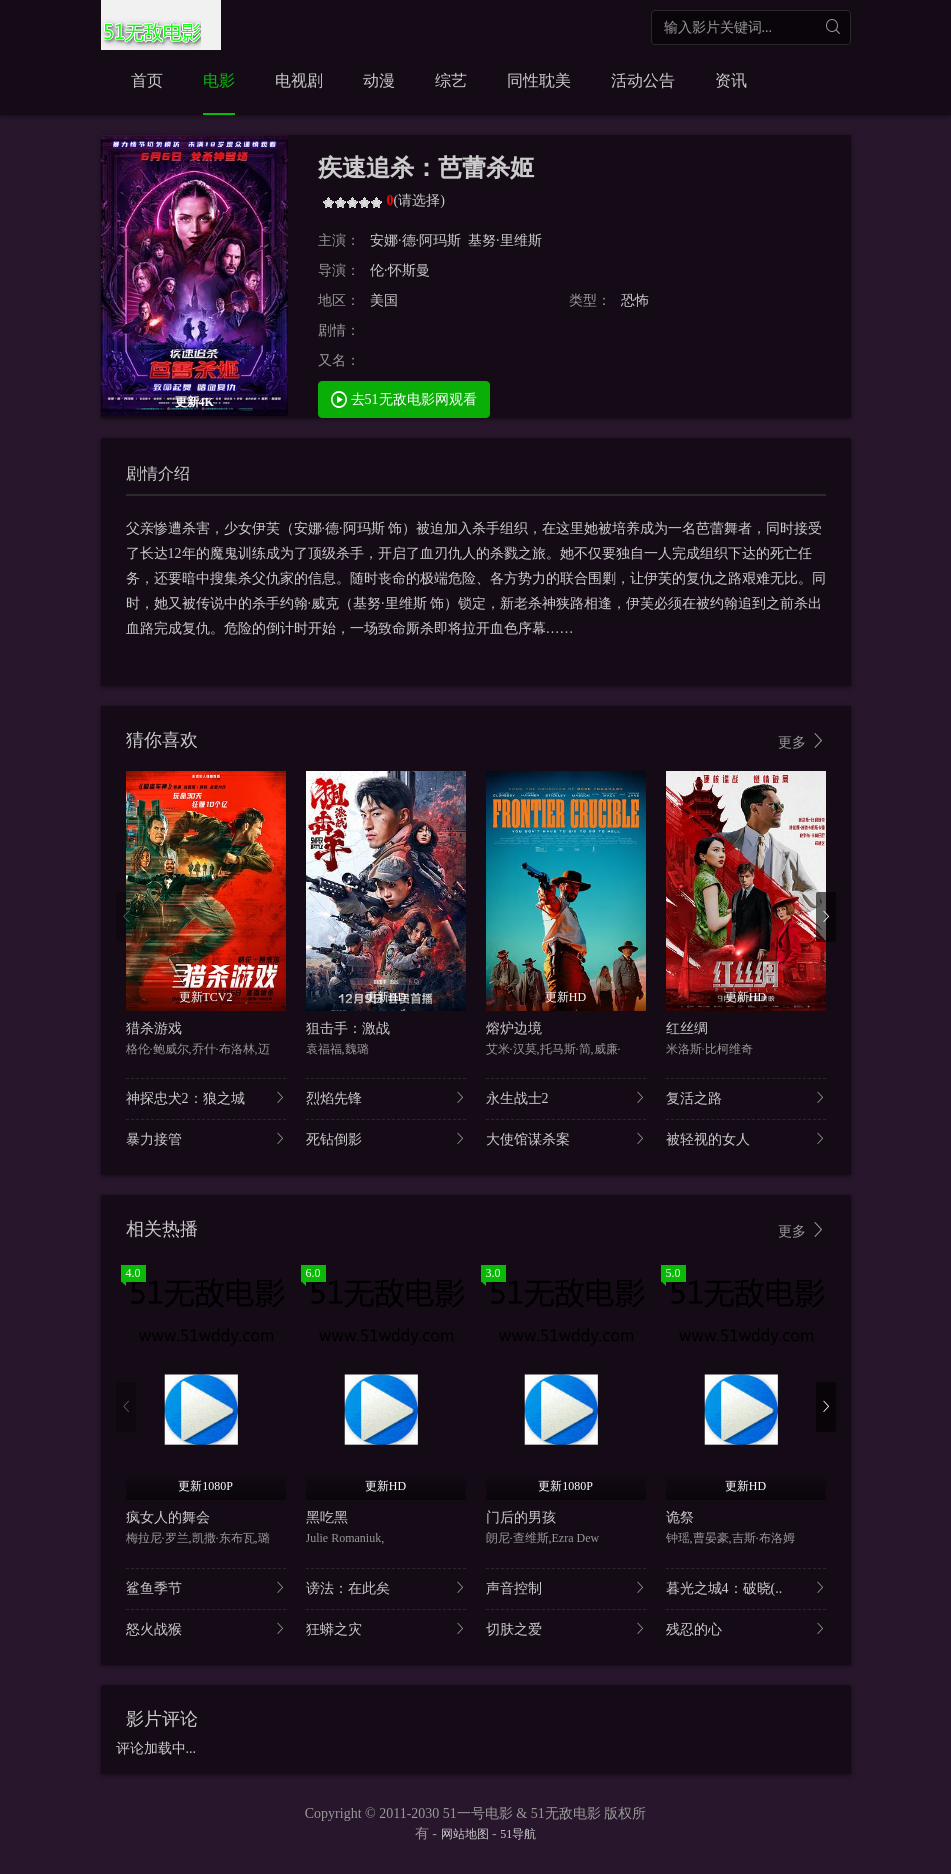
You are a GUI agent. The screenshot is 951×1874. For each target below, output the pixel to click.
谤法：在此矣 (386, 1587)
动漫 (379, 80)
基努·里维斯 (505, 240)
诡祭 (680, 1517)
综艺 (451, 80)
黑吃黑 (327, 1517)
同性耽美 (539, 80)
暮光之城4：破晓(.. (746, 1587)
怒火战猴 (206, 1628)
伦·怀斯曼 (400, 270)
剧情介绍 (158, 473)
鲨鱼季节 (206, 1587)
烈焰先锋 (386, 1097)
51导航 (518, 1834)
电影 (219, 80)
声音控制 (566, 1587)
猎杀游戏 (154, 1028)
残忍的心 (746, 1628)
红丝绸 (687, 1028)
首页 (147, 80)
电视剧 (299, 80)
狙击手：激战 (348, 1028)
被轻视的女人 (746, 1138)
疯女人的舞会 (168, 1517)
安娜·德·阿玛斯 (415, 240)
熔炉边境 (514, 1028)
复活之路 (746, 1097)
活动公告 (643, 80)
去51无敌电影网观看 (404, 398)
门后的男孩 (521, 1517)
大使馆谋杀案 (566, 1138)
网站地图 (465, 1834)
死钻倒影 (386, 1138)
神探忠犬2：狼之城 (206, 1097)
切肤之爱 (566, 1628)
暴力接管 (206, 1138)
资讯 (731, 80)
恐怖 (635, 300)
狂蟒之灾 (386, 1628)
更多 (802, 741)
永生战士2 (566, 1097)
